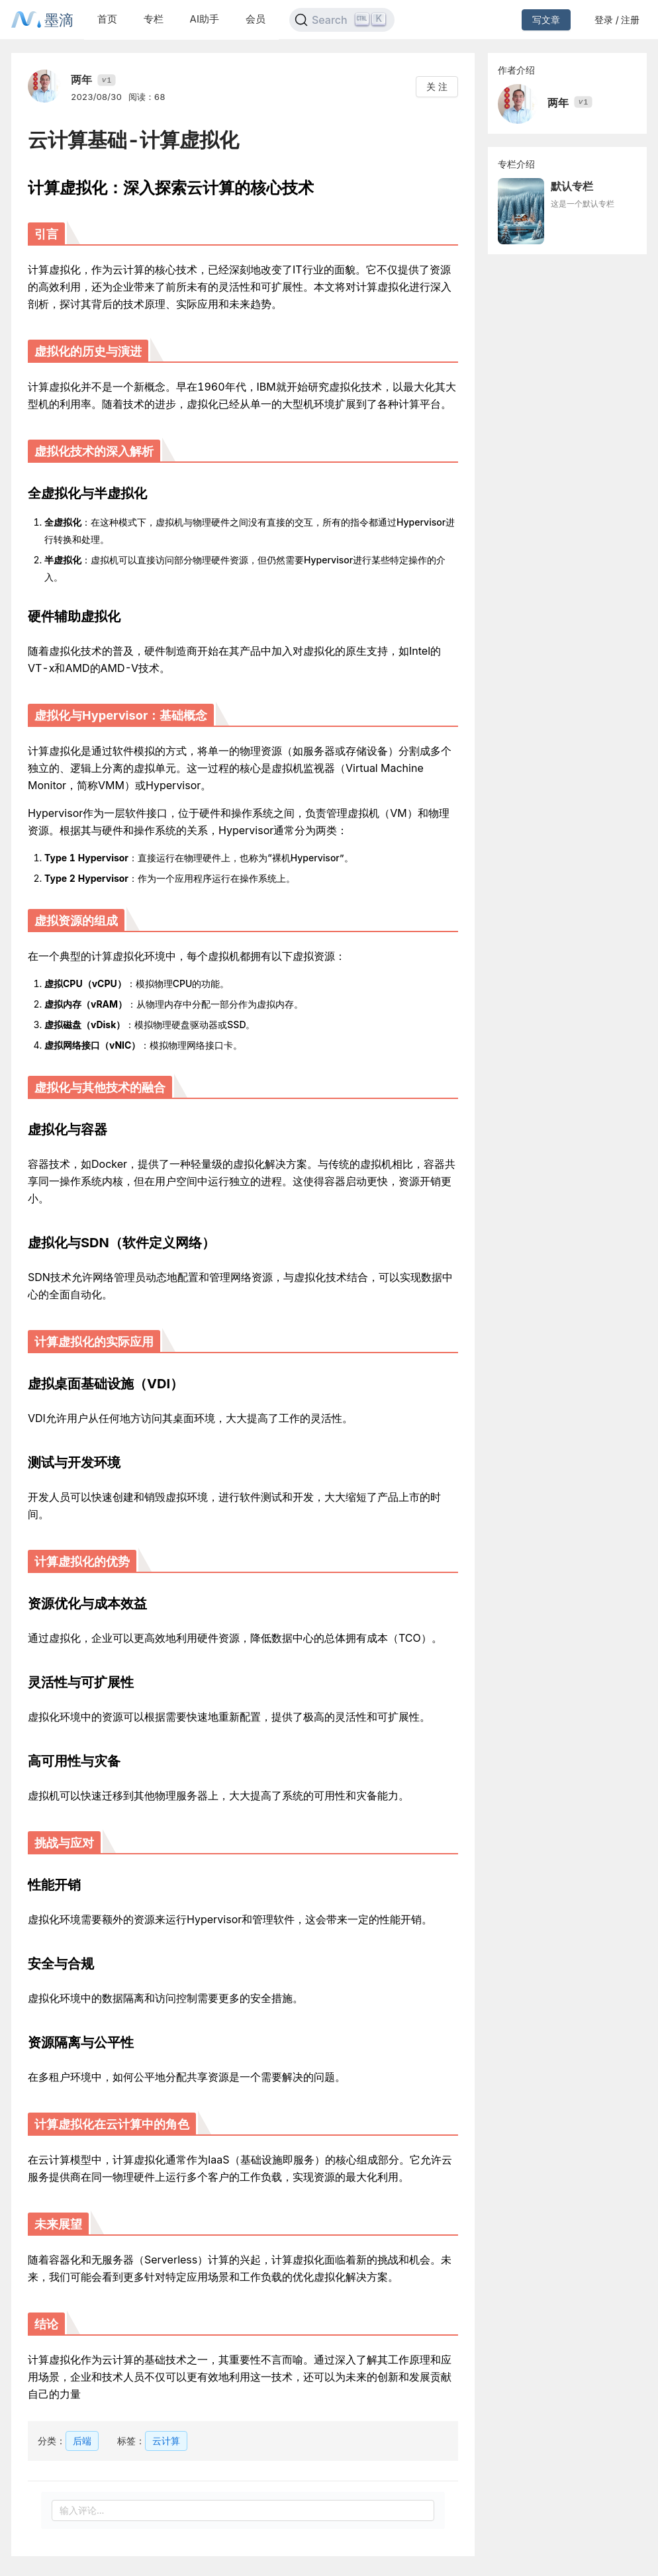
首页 (107, 19)
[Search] (342, 20)
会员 (255, 19)
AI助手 (204, 19)
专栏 (154, 19)
